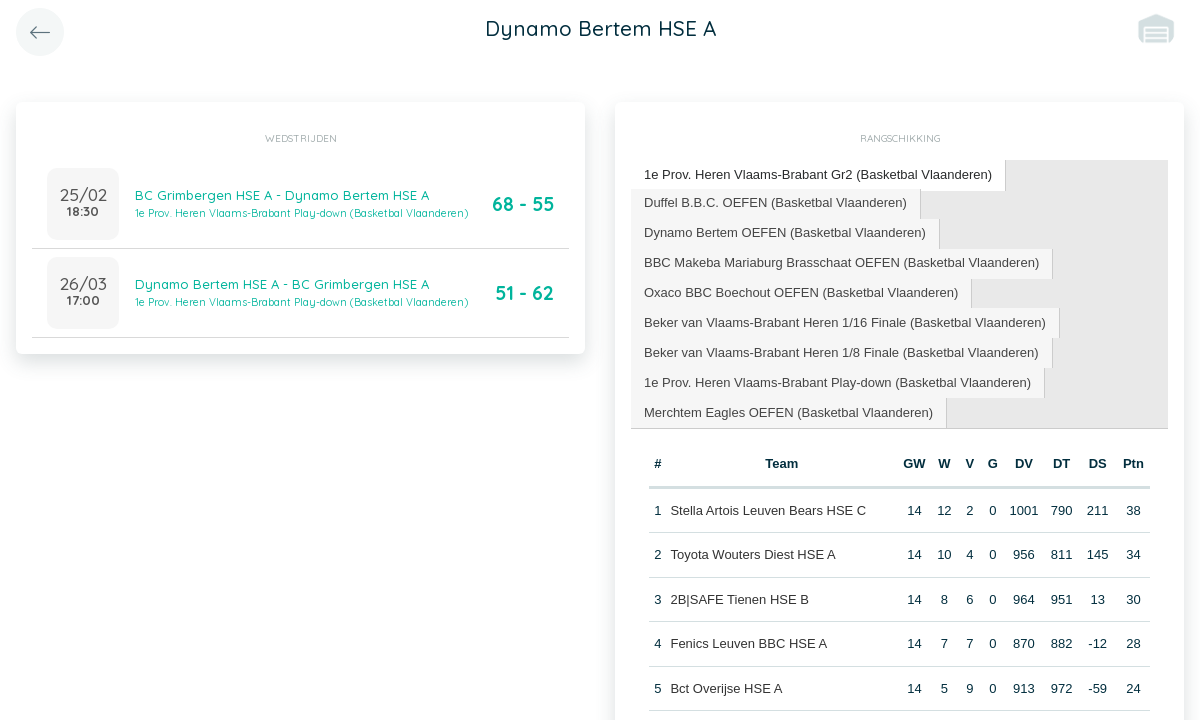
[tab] (818, 175)
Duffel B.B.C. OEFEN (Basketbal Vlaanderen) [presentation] (775, 202)
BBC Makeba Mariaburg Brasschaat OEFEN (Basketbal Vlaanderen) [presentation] (841, 262)
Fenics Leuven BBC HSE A (748, 643)
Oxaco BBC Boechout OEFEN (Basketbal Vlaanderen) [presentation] (801, 292)
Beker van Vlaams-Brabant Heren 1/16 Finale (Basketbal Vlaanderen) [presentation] (845, 322)
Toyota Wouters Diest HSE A (752, 554)
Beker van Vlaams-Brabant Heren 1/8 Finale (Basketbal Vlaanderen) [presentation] (841, 352)
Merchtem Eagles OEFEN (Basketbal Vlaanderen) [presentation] (788, 412)
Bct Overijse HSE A (726, 688)
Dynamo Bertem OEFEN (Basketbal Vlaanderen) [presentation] (785, 232)
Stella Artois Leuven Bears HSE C (768, 510)
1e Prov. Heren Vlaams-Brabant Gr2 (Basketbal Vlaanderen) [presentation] (818, 174)
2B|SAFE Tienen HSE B (739, 599)
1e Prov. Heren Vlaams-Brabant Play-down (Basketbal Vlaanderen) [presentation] (837, 382)
